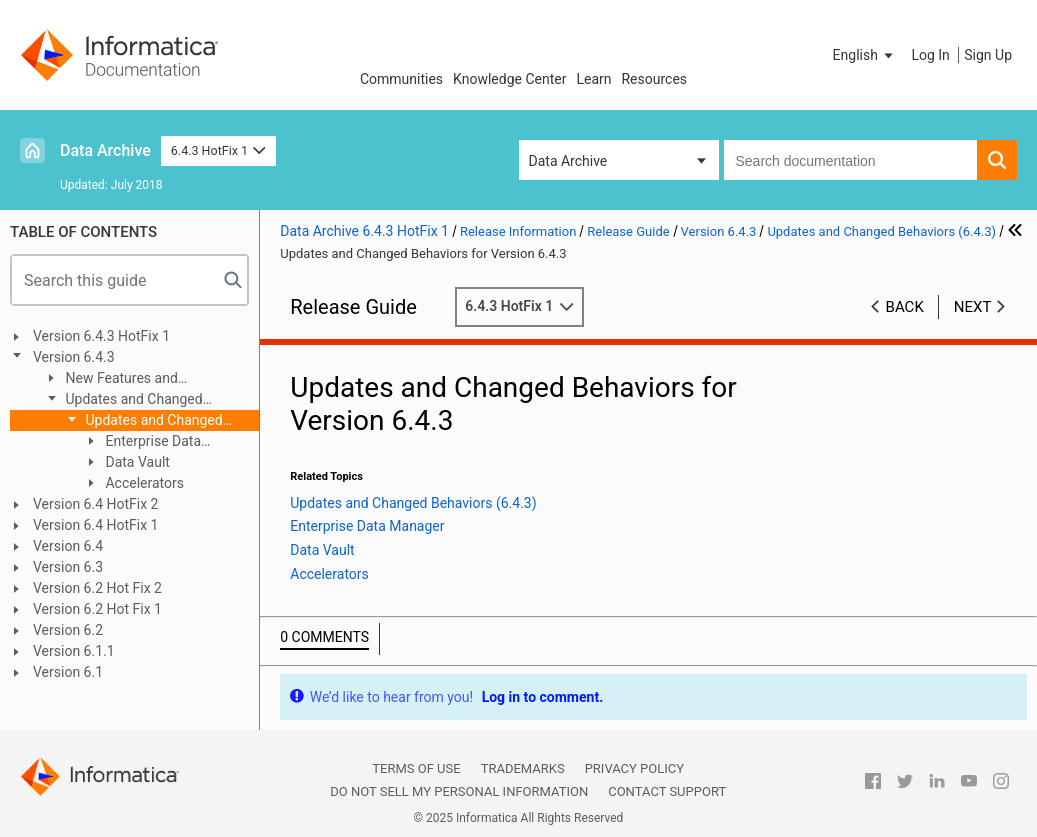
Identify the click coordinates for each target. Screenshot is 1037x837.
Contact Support (667, 791)
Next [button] (973, 307)
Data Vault (136, 462)
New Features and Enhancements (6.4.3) (111, 379)
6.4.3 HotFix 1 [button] (218, 150)
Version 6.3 (68, 567)
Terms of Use (416, 768)
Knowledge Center (509, 79)
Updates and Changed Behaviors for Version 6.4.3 (147, 421)
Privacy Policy (634, 768)
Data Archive (105, 150)
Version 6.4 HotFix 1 (95, 525)
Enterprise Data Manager (142, 442)
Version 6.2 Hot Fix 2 (97, 588)
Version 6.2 (68, 630)
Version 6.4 (68, 546)
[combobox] (851, 160)
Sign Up (988, 55)
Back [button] (905, 307)
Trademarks (523, 768)
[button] (865, 55)
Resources (654, 79)
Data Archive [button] (568, 161)
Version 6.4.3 (74, 357)
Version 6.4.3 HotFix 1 (101, 336)
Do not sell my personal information (459, 791)
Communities (401, 79)
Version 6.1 (68, 672)
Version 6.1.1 (74, 651)
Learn (593, 79)
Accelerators (143, 483)
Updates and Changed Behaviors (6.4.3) (123, 400)
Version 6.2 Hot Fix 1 (97, 609)
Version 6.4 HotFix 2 (95, 504)
